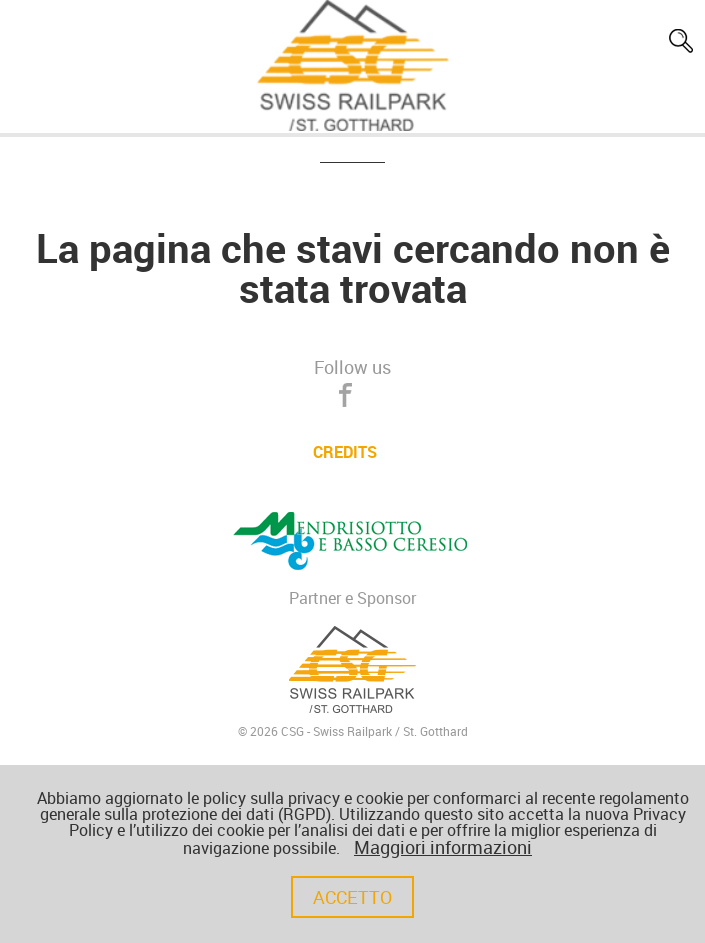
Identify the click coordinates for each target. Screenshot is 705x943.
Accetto (352, 897)
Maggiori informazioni (443, 847)
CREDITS (345, 452)
